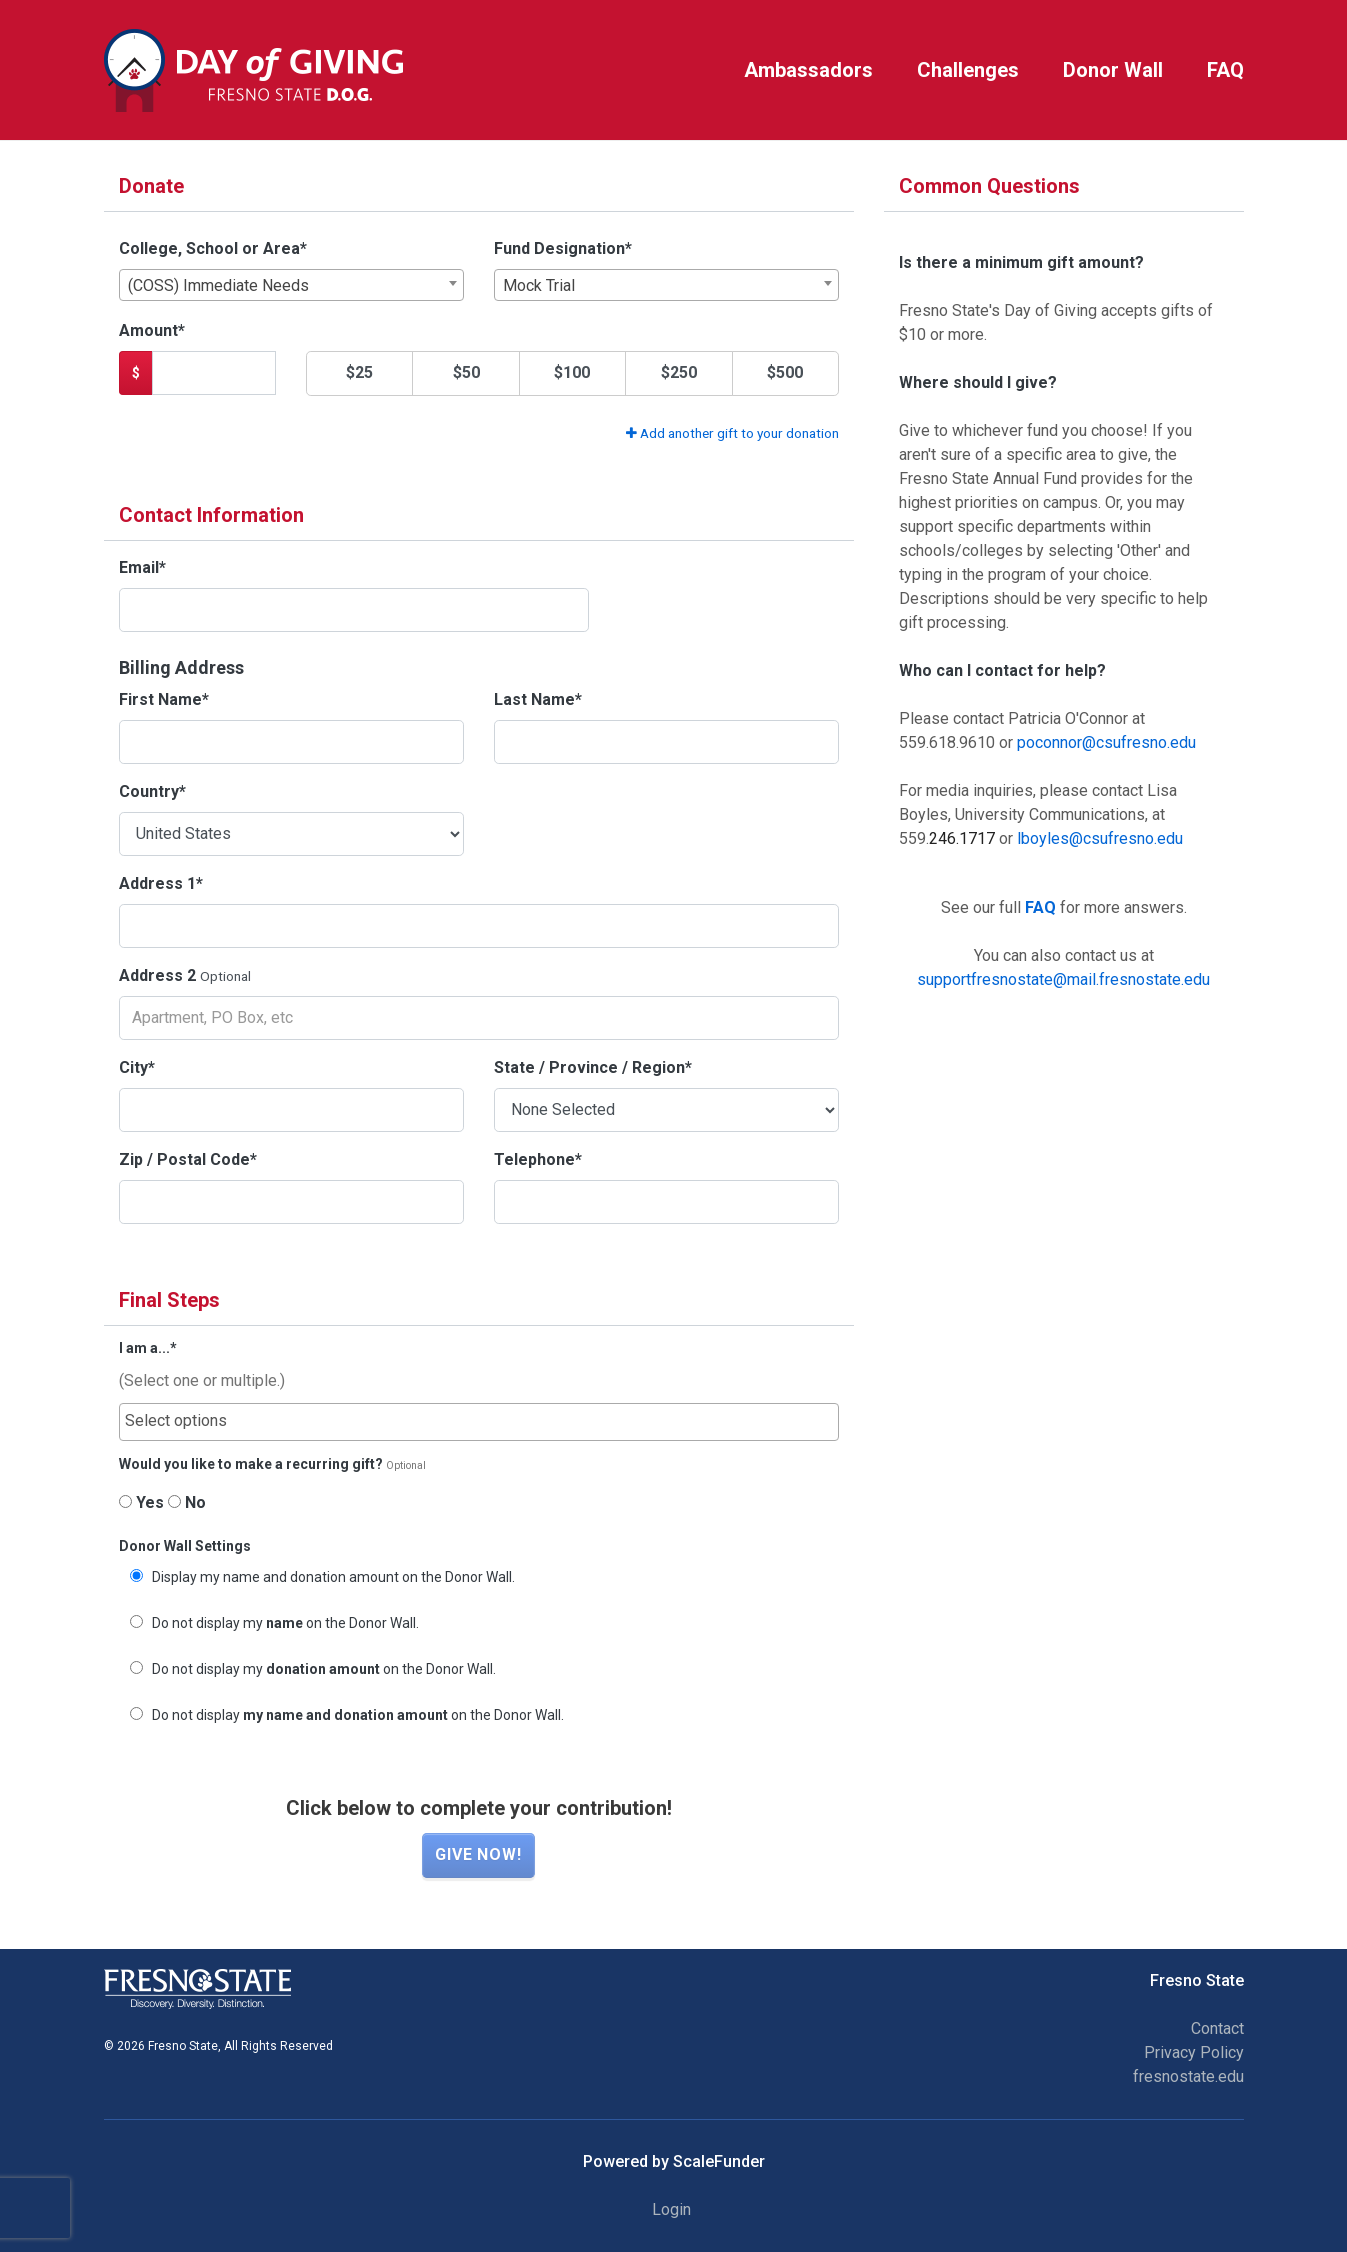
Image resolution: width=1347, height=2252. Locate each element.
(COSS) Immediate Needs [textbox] (218, 285)
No (187, 1502)
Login (671, 2209)
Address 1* (161, 883)
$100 (572, 372)
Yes (141, 1502)
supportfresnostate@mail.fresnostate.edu (1063, 979)
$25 (359, 372)
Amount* (152, 330)
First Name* (164, 699)
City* (137, 1067)
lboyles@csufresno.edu (1100, 838)
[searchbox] (479, 1421)
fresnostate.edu (1188, 2076)
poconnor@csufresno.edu (1106, 742)
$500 (785, 372)
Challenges (968, 70)
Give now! (478, 1854)
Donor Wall (1113, 70)
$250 (679, 372)
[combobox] (291, 285)
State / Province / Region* (593, 1067)
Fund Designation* (563, 248)
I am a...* (148, 1348)
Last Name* (538, 699)
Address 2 (157, 975)
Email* (142, 567)
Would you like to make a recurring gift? (251, 1464)
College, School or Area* (213, 248)
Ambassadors (808, 70)
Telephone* (538, 1159)
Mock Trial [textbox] (539, 285)
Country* (152, 791)
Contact (1217, 2028)
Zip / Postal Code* (188, 1159)
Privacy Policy (1194, 2052)
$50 (466, 372)
